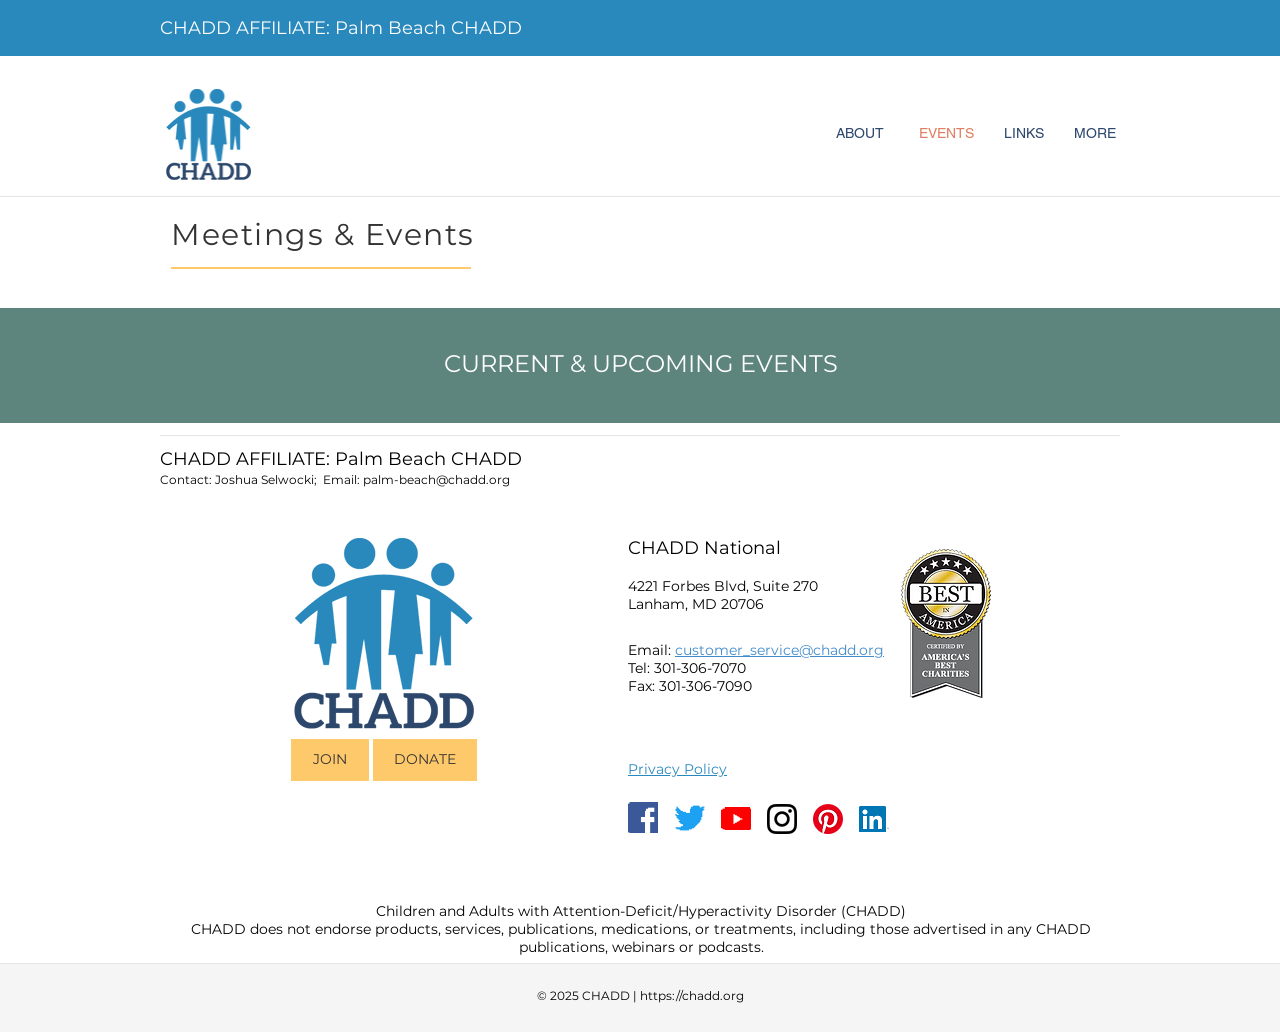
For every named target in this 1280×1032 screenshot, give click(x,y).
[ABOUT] (860, 134)
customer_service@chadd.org (779, 650)
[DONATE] (425, 760)
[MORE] (1095, 134)
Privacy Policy (677, 769)
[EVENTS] (946, 134)
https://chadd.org (692, 995)
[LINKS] (1024, 134)
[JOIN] (330, 760)
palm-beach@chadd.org (436, 479)
